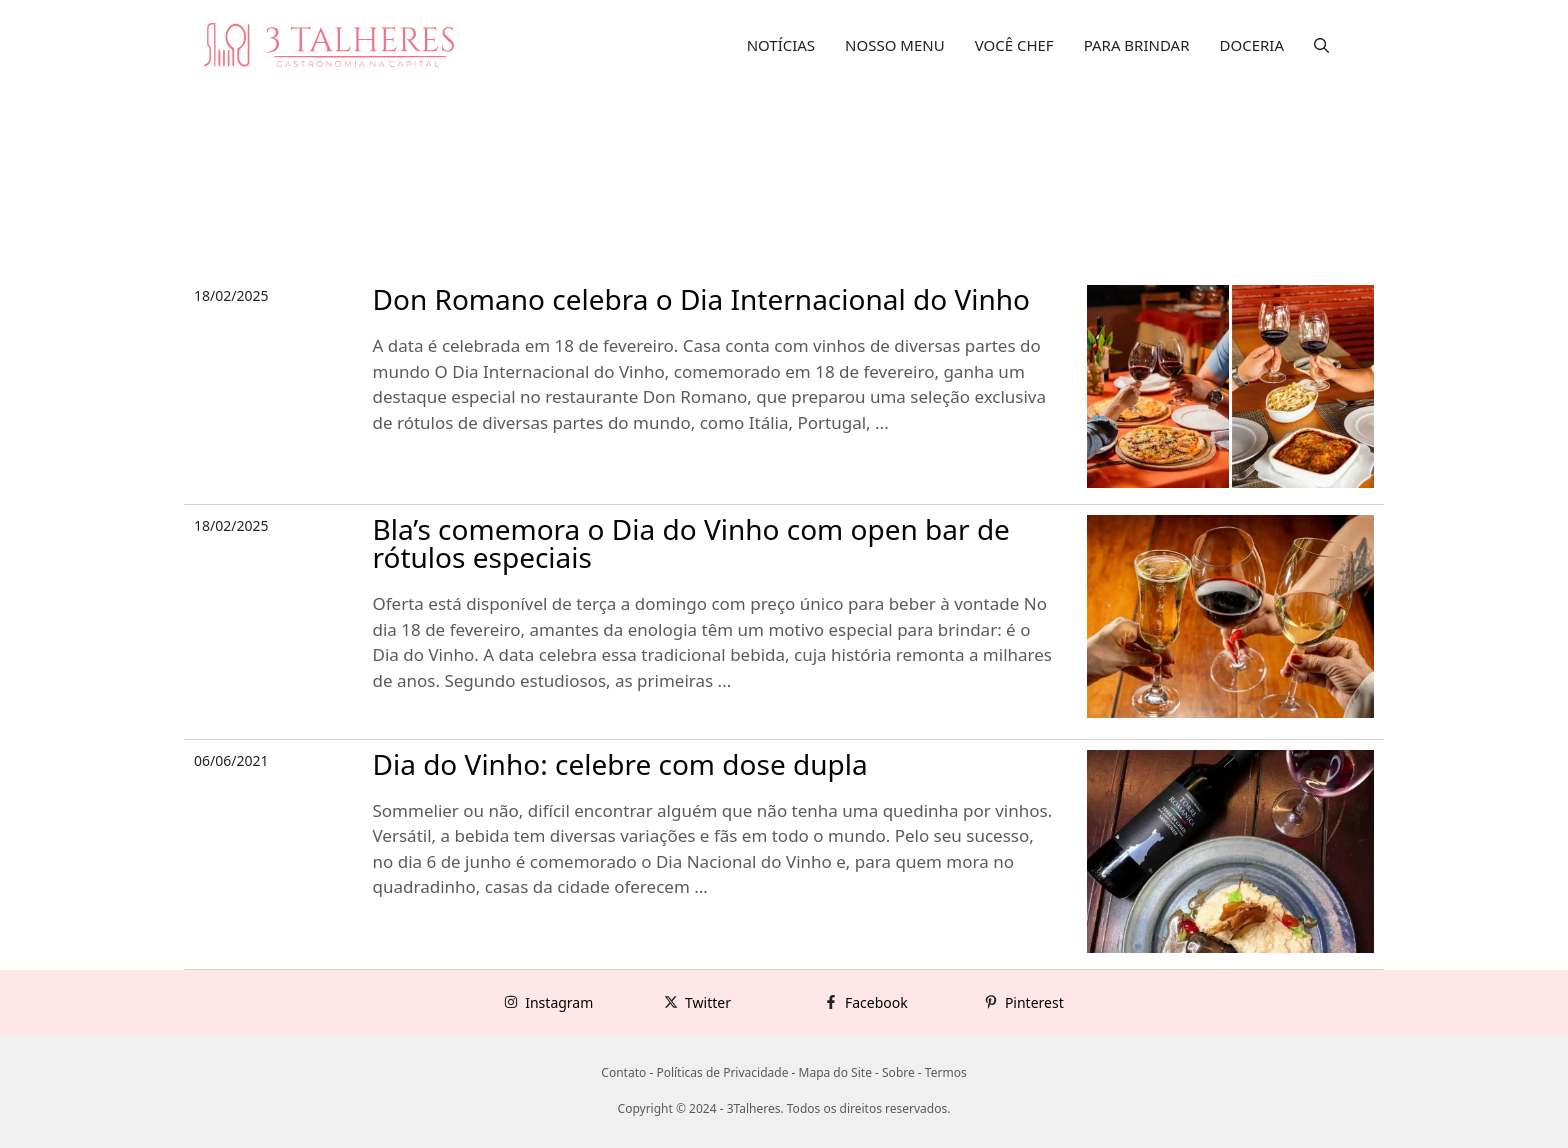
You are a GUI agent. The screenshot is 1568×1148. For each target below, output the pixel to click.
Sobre (898, 1072)
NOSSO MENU (895, 45)
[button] (1321, 45)
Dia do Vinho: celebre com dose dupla (620, 764)
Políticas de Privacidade (722, 1072)
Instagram (559, 1002)
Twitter (708, 1002)
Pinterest (1034, 1002)
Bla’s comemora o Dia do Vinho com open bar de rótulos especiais (691, 543)
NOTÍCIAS (781, 45)
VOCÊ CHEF (1014, 45)
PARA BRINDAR (1137, 45)
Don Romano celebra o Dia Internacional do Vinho (701, 299)
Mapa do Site (835, 1072)
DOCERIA (1252, 45)
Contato (623, 1072)
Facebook (876, 1002)
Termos (946, 1072)
